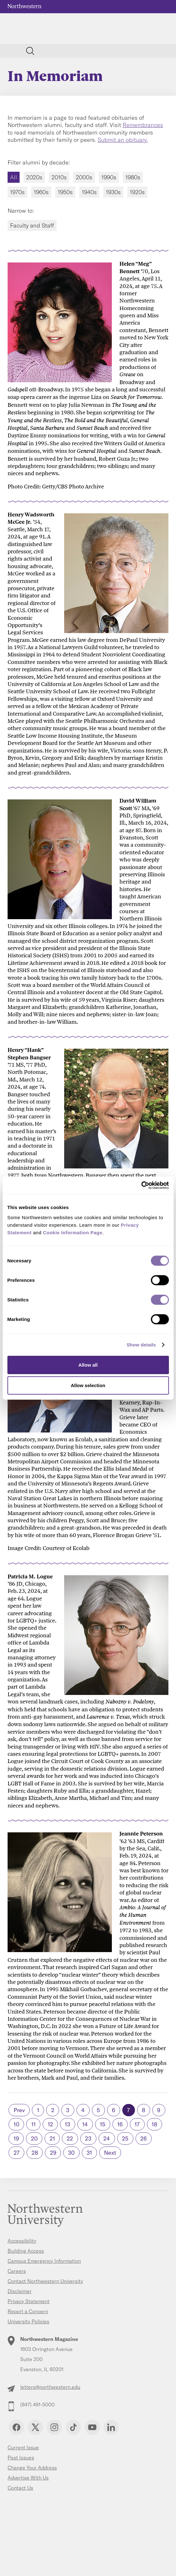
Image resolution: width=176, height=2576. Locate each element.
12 (50, 2124)
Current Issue (23, 2447)
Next (110, 2152)
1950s (65, 192)
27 (17, 2152)
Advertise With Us (28, 2478)
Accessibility (22, 2241)
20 (34, 2138)
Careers (17, 2271)
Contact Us (20, 2488)
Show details (141, 1344)
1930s (113, 192)
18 (154, 2124)
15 (102, 2124)
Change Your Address (32, 2467)
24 (106, 2138)
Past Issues (21, 2457)
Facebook (16, 2427)
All (13, 177)
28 (35, 2152)
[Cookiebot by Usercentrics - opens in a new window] (141, 1185)
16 (120, 2124)
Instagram (54, 2427)
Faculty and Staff (32, 225)
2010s (59, 177)
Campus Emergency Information (44, 2261)
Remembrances (143, 125)
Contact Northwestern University (45, 2281)
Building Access (26, 2251)
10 (16, 2124)
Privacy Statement (29, 2301)
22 (70, 2138)
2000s (84, 177)
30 (71, 2152)
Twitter (35, 2427)
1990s (108, 177)
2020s (34, 177)
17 (137, 2124)
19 (16, 2138)
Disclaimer (20, 2291)
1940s (89, 192)
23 (88, 2138)
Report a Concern (28, 2311)
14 (85, 2124)
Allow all (88, 1364)
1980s (132, 177)
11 (33, 2124)
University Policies (28, 2321)
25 (125, 2138)
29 (53, 2152)
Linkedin (111, 2427)
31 (89, 2152)
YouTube (92, 2427)
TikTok (73, 2427)
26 (143, 2138)
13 (67, 2124)
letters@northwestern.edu (50, 2387)
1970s (17, 192)
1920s (137, 192)
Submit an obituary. (123, 139)
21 (52, 2138)
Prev (19, 2110)
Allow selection (88, 1385)
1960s (41, 192)
